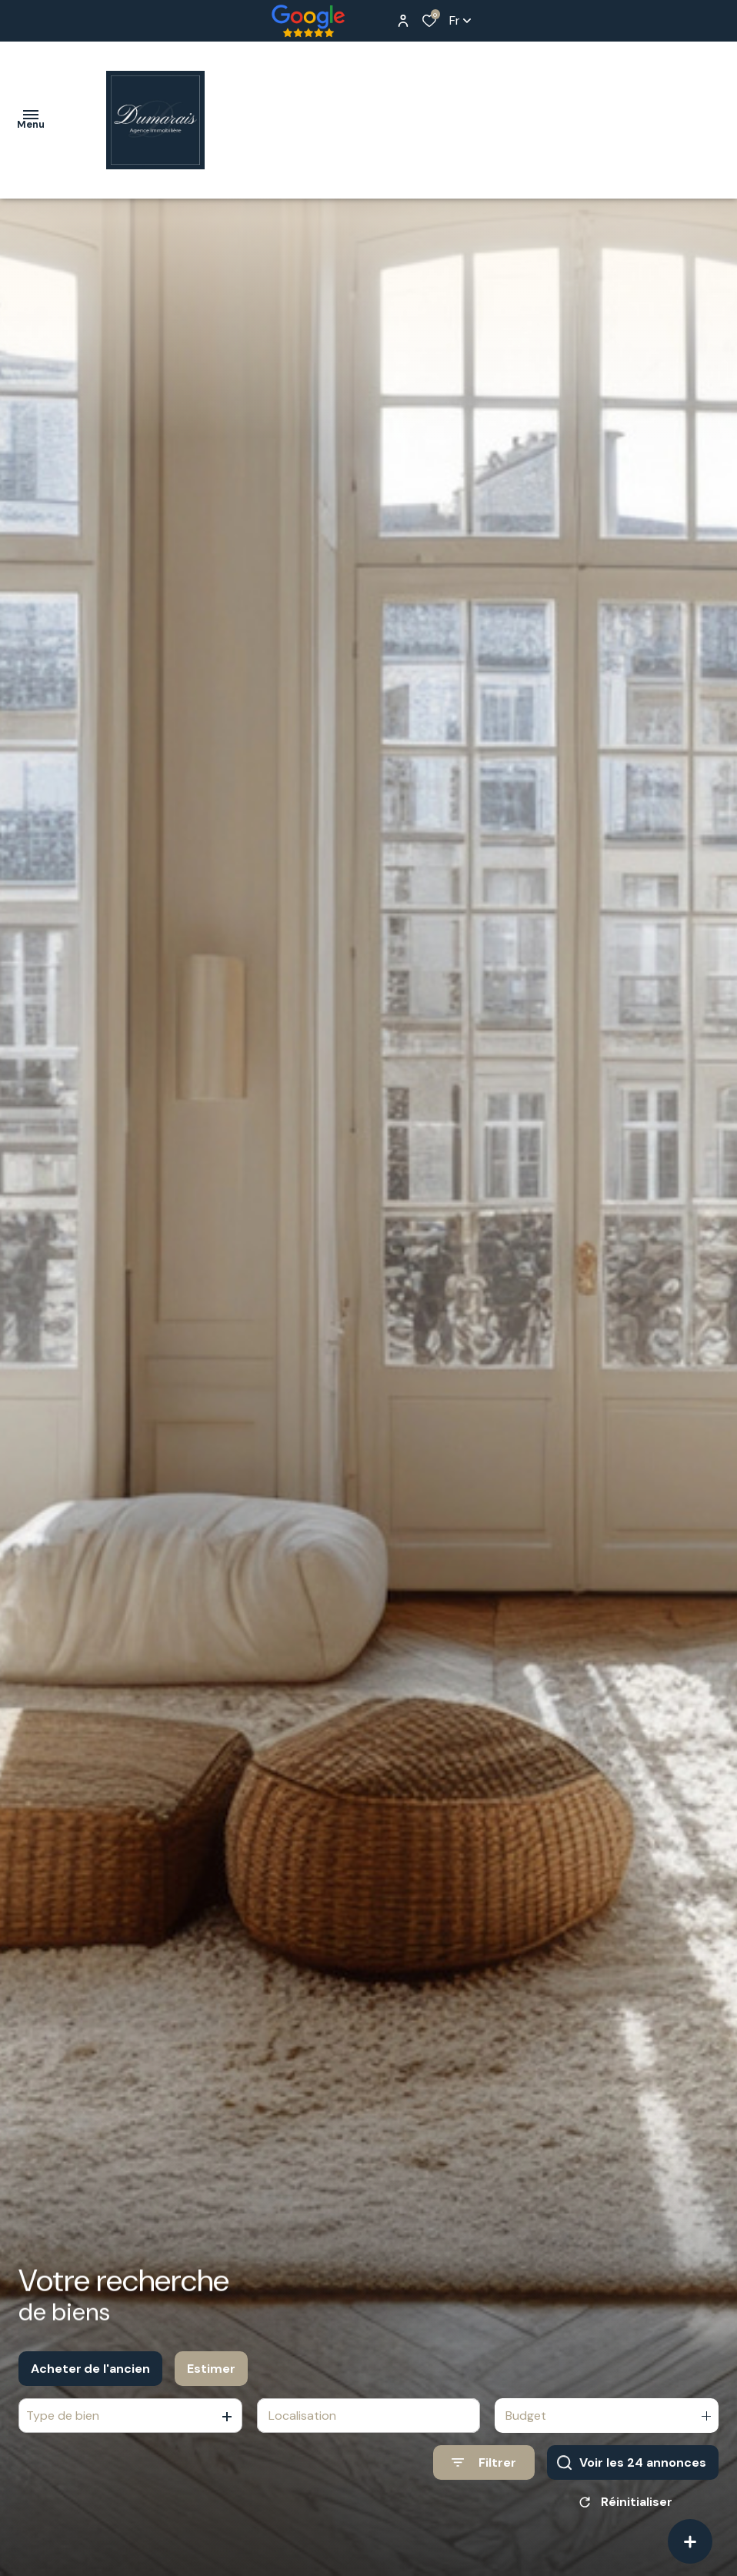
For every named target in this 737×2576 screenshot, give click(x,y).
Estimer (211, 2377)
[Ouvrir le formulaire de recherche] (484, 2471)
